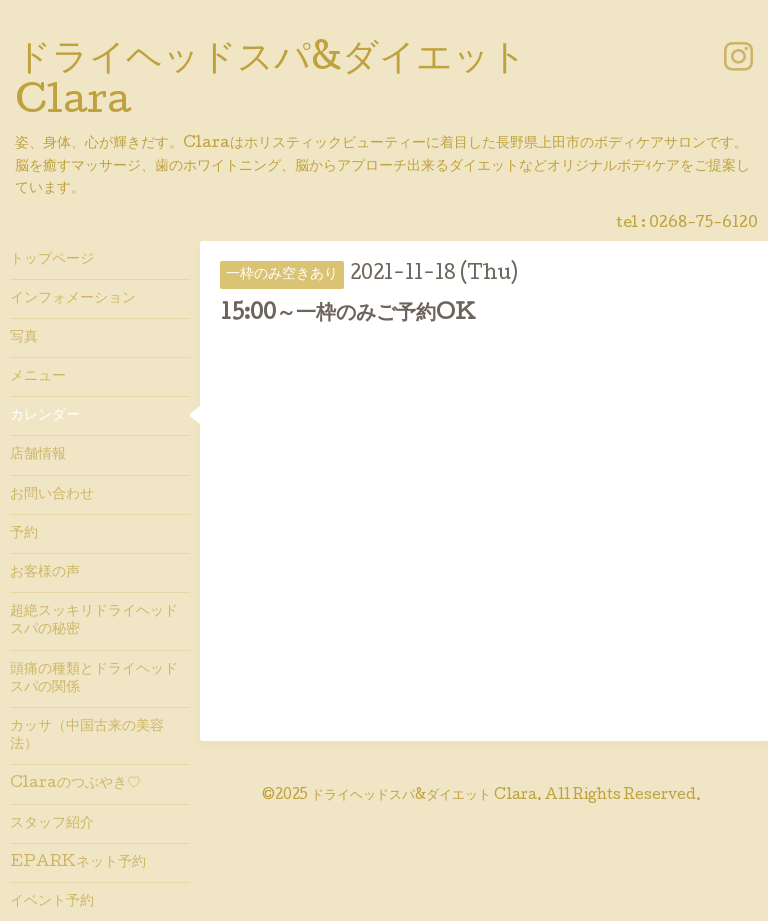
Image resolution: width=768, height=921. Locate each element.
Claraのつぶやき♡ (75, 784)
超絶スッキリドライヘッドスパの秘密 (94, 621)
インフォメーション (73, 299)
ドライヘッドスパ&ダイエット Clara (424, 796)
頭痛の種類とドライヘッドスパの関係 (94, 679)
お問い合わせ (52, 495)
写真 (24, 338)
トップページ (52, 260)
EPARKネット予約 (78, 863)
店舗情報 (38, 455)
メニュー (38, 377)
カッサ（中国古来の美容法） (87, 736)
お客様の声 (45, 573)
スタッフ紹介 (52, 824)
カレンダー (45, 416)
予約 (24, 534)
